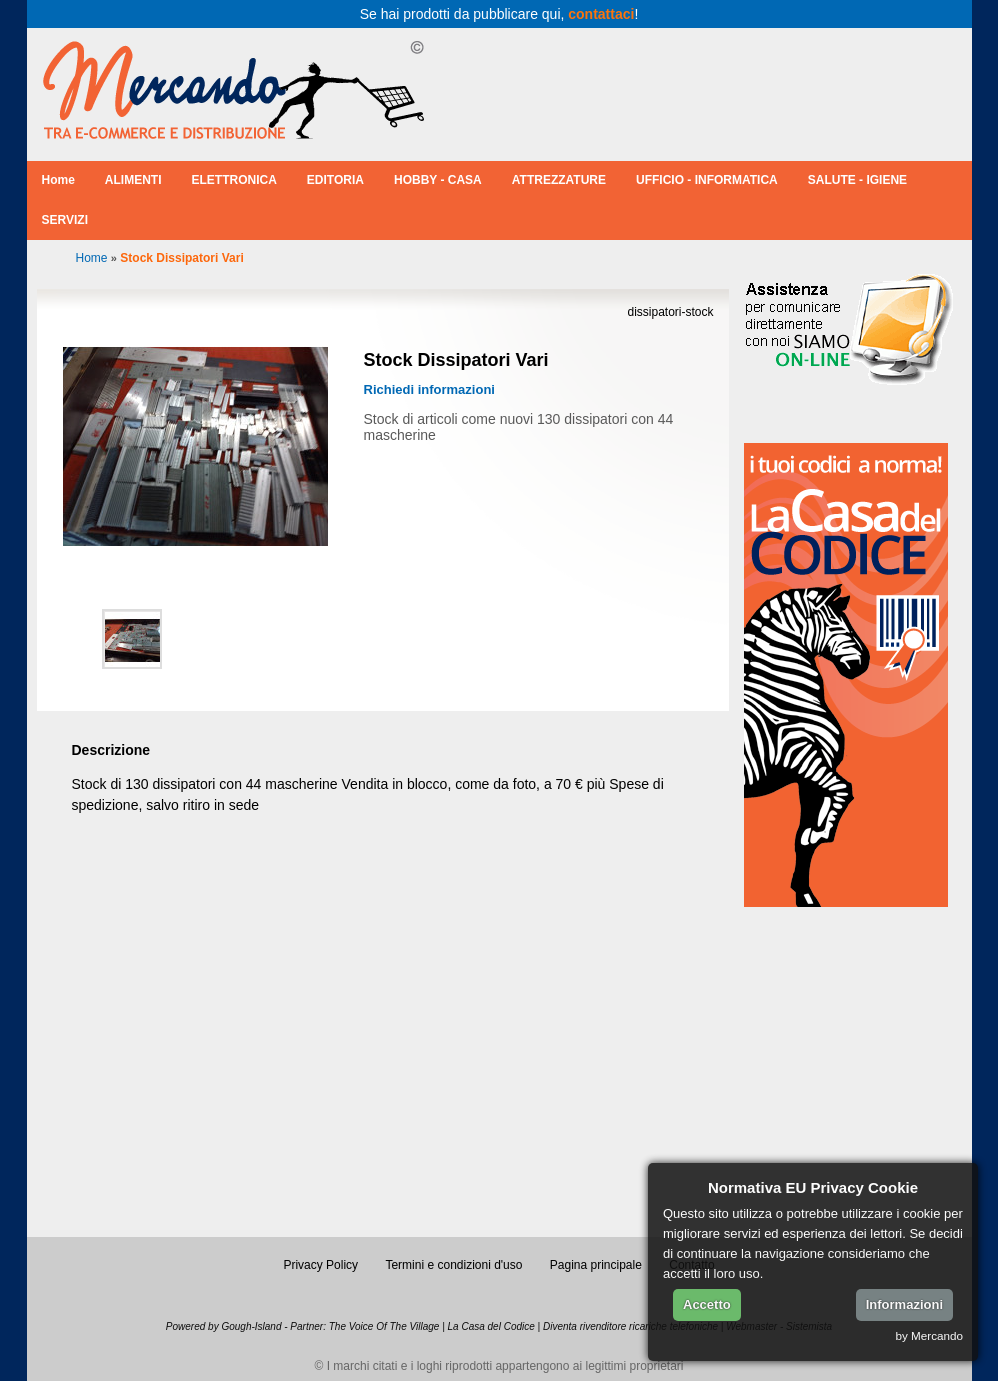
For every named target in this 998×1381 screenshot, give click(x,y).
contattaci (601, 14)
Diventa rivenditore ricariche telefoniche (630, 1326)
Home (58, 180)
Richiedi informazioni (429, 389)
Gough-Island (251, 1326)
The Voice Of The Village (384, 1326)
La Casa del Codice (491, 1326)
